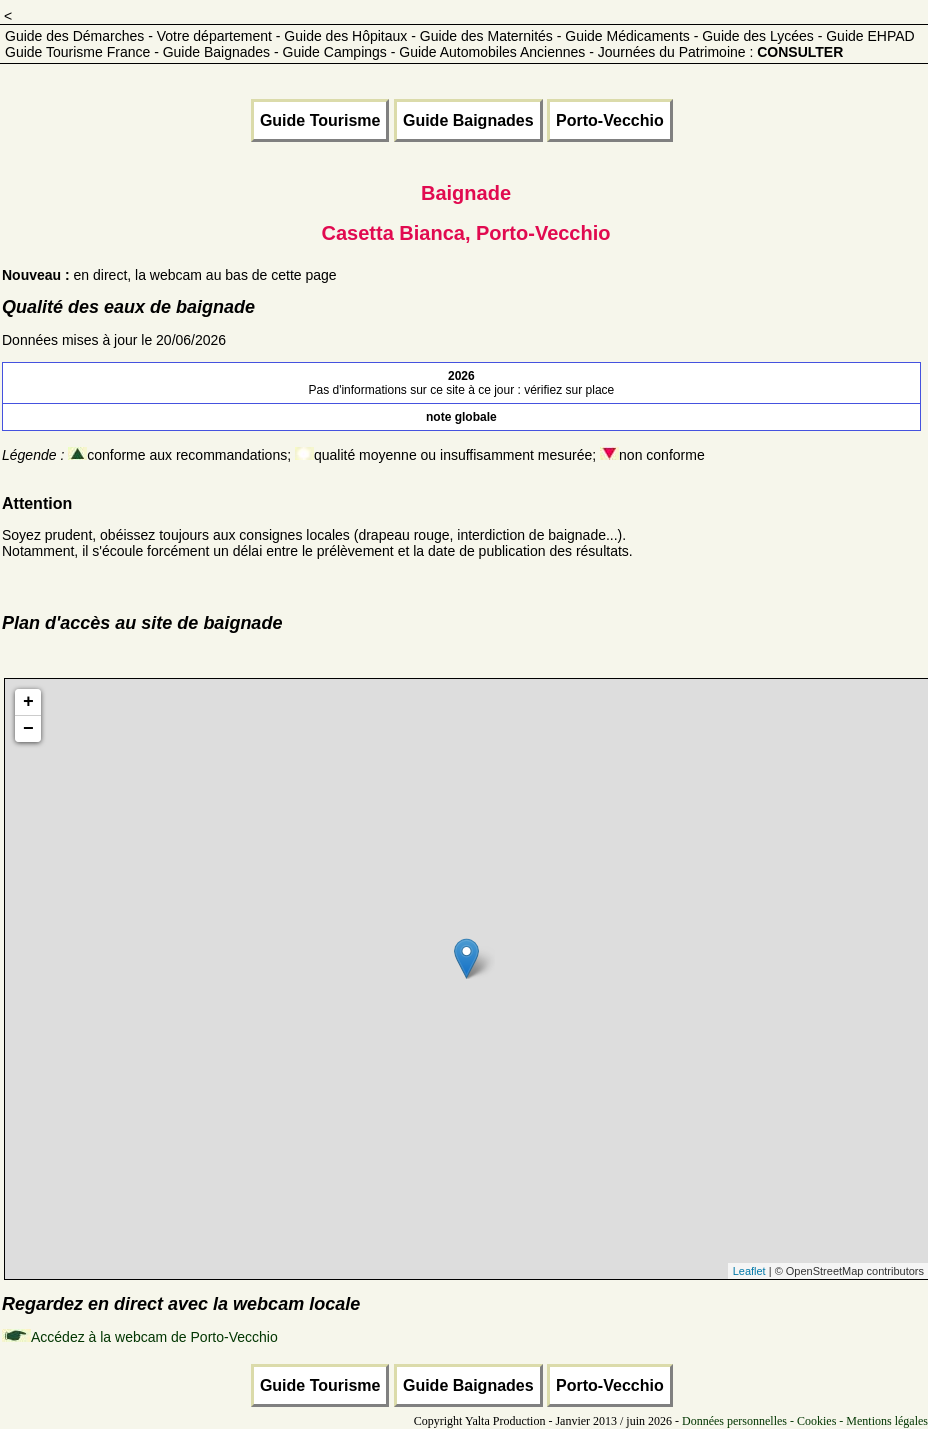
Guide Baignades (468, 120)
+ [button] (28, 702)
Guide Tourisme (320, 120)
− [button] (28, 729)
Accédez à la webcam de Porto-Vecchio (154, 1337)
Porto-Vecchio (610, 120)
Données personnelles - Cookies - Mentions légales (805, 1421)
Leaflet (749, 1271)
